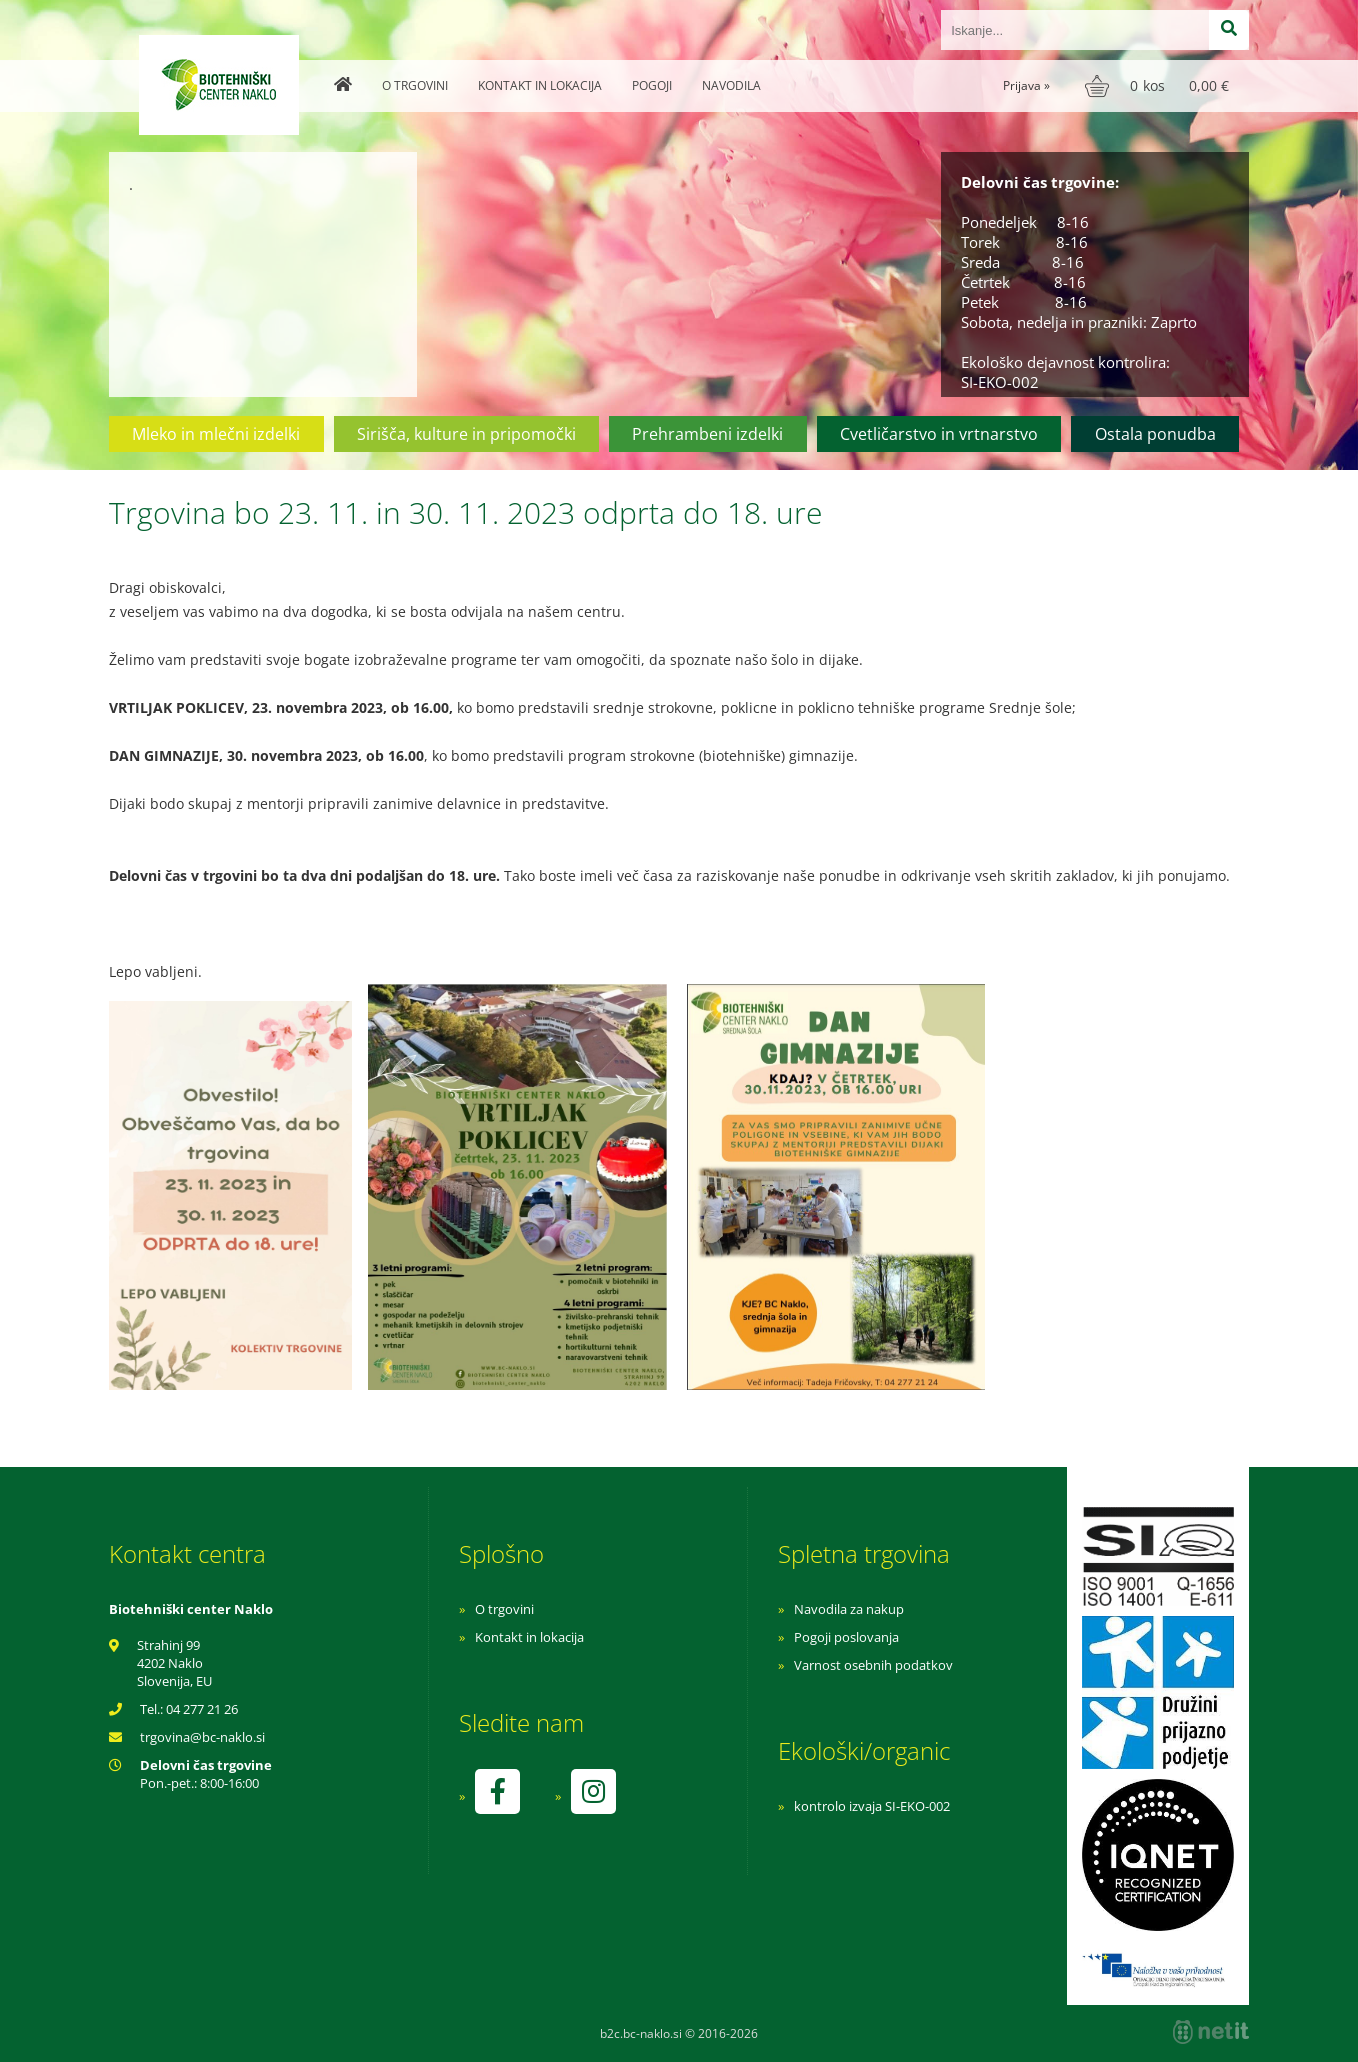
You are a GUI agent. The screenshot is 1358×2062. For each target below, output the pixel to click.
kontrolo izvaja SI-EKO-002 (872, 1806)
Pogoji (652, 85)
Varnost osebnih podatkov (873, 1665)
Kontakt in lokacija (540, 85)
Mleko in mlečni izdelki (216, 434)
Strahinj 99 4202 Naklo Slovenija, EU (174, 1663)
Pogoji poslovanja (846, 1637)
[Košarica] (1159, 86)
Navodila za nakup (849, 1609)
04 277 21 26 (202, 1709)
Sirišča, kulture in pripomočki (466, 434)
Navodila (731, 85)
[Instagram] (593, 1791)
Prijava (1026, 85)
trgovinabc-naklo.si (202, 1737)
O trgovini (415, 85)
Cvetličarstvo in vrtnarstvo (939, 434)
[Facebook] (497, 1791)
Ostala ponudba (1155, 434)
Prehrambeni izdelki (707, 434)
